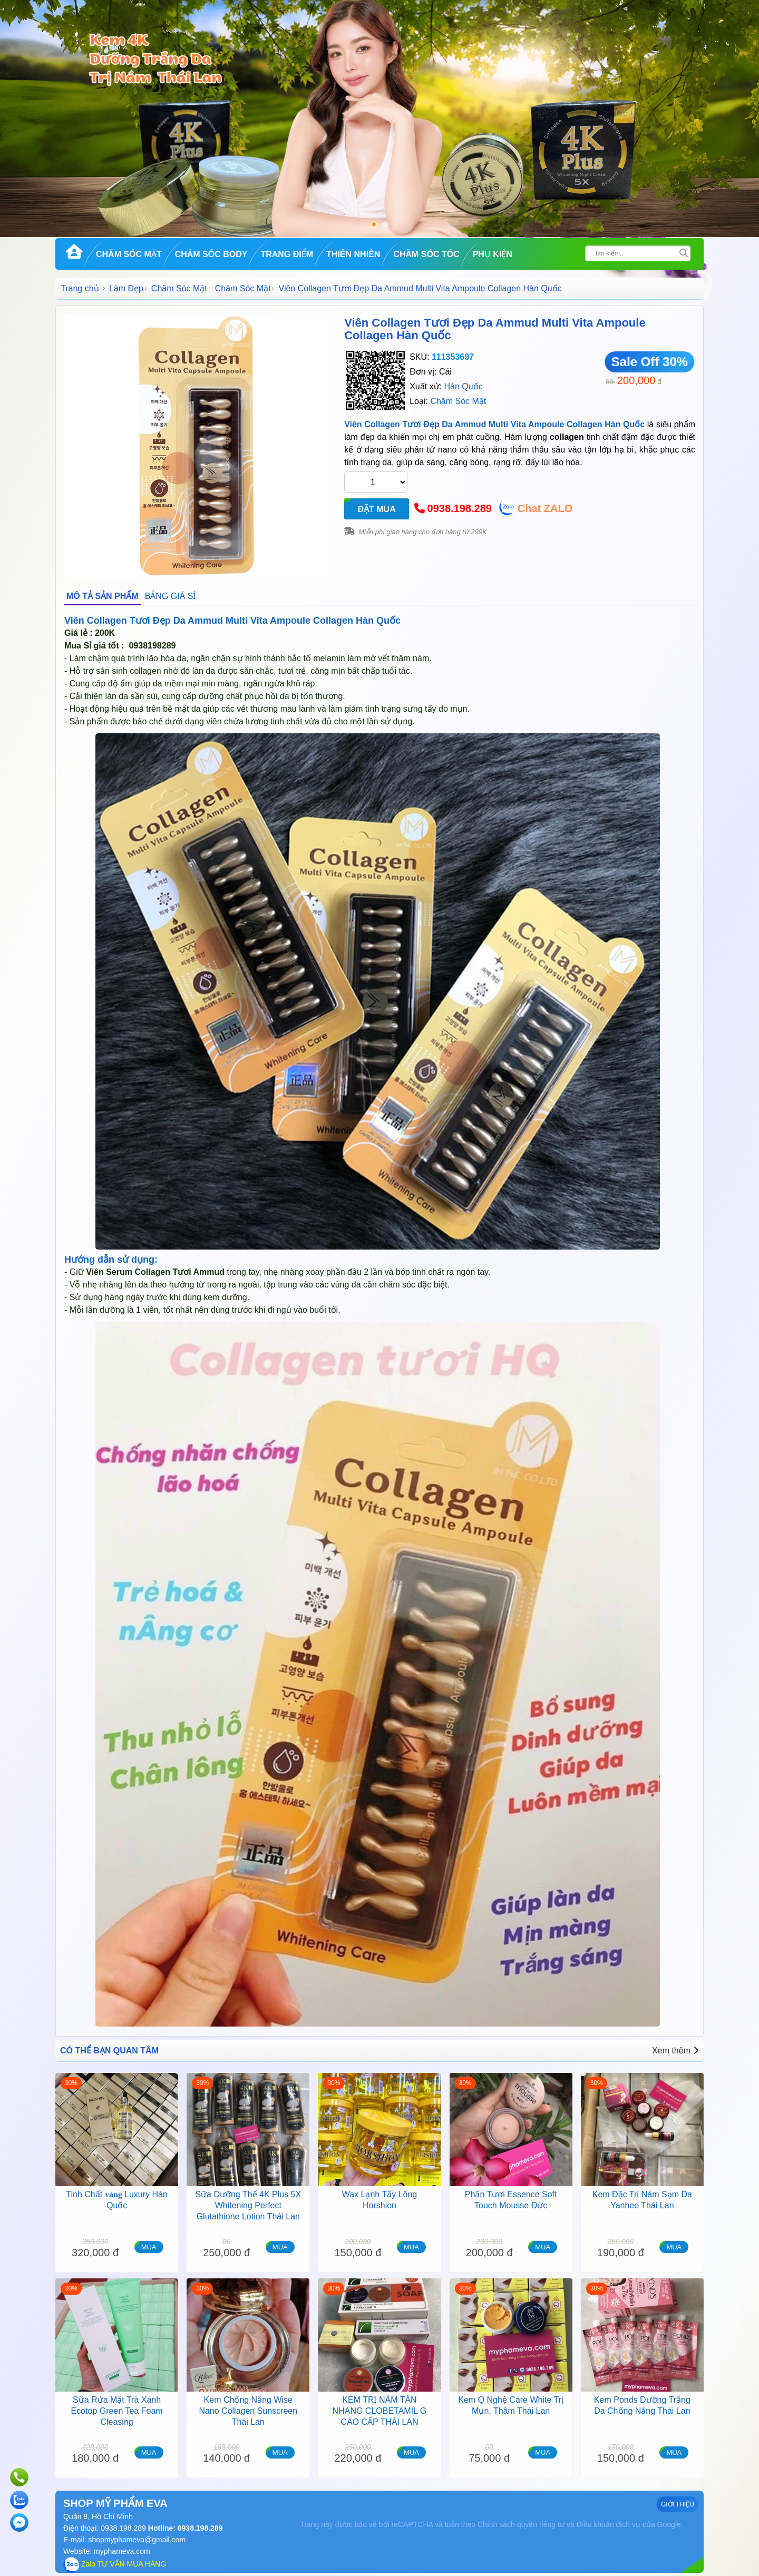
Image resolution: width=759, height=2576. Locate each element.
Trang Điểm (286, 254)
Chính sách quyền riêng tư (521, 2524)
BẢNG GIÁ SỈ (170, 596)
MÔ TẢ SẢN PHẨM (102, 596)
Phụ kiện (492, 254)
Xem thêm (675, 2050)
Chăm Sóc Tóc (426, 254)
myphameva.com (122, 2551)
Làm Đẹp (126, 288)
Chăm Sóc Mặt (129, 254)
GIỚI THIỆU (677, 2504)
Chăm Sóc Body (211, 254)
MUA (149, 2247)
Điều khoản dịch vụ (608, 2524)
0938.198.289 (459, 508)
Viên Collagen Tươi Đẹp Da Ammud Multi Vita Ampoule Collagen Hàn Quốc (495, 329)
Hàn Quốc (463, 386)
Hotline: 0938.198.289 (184, 2528)
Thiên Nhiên (353, 254)
